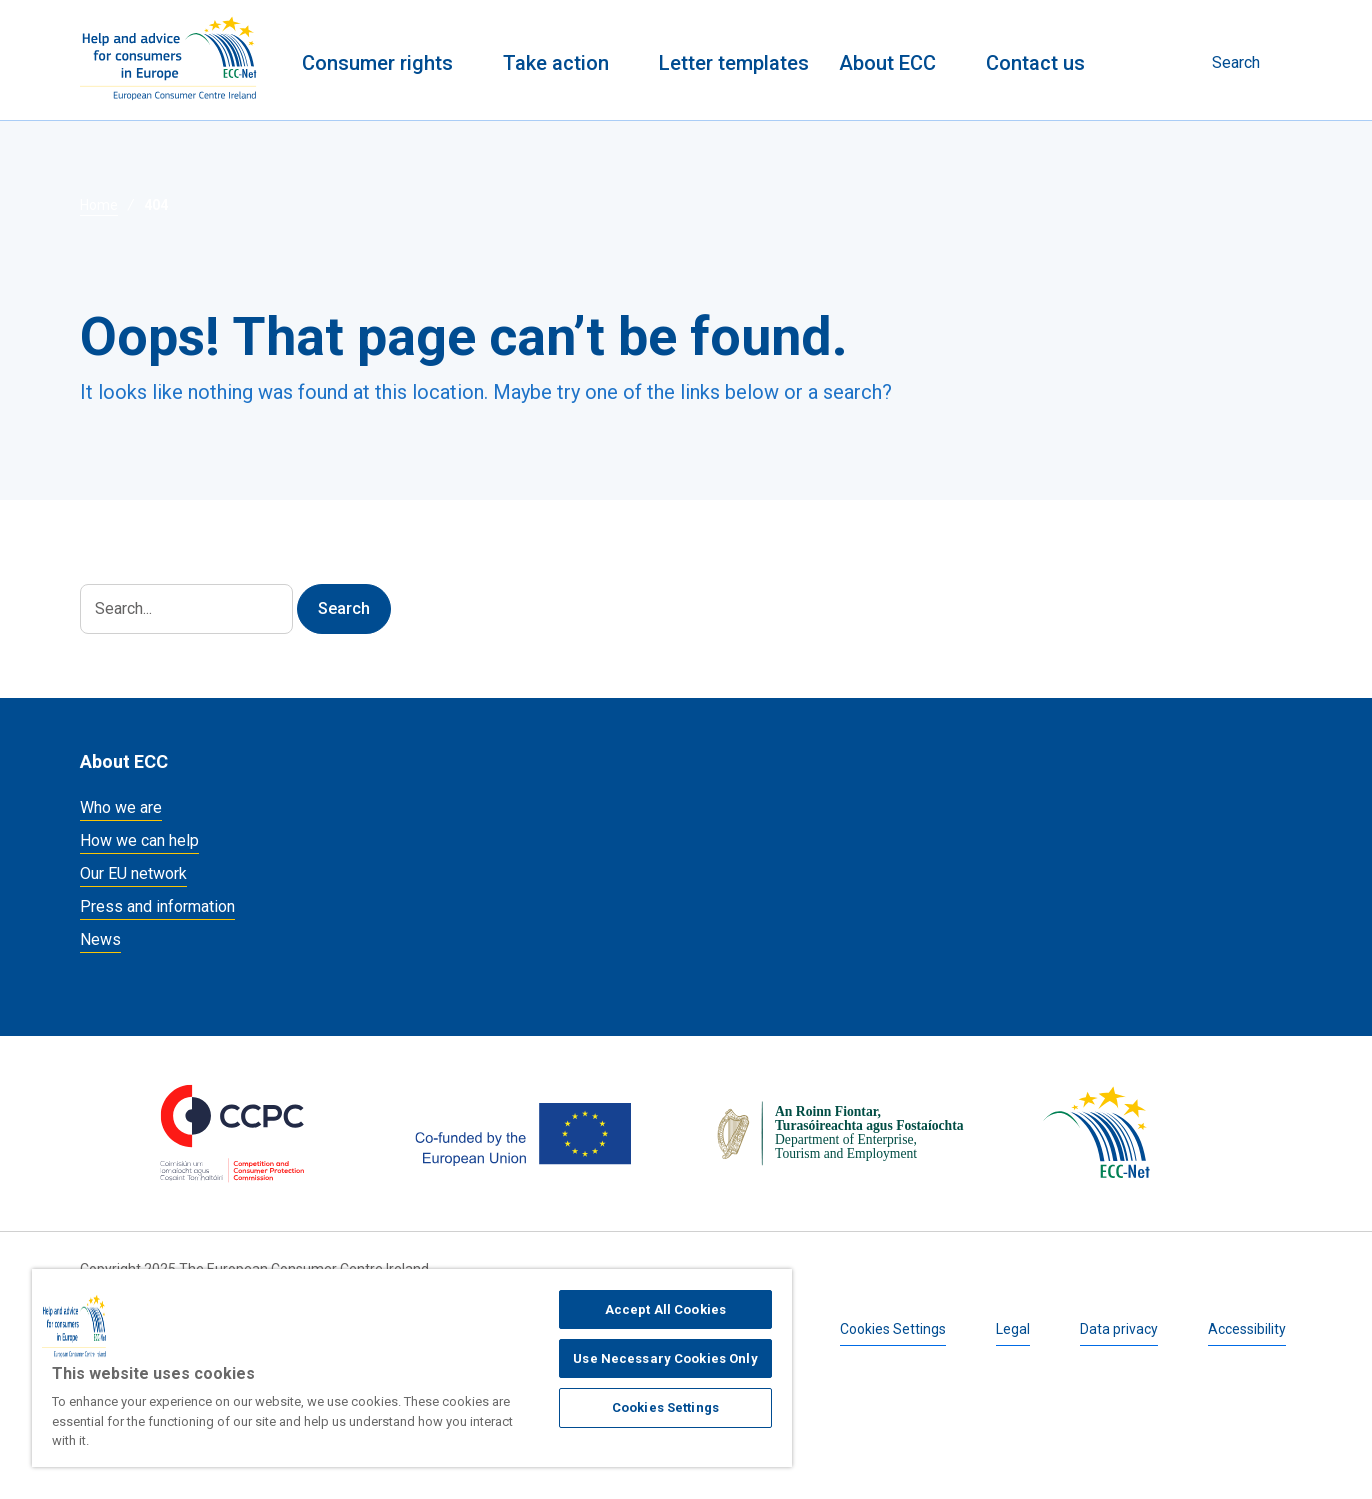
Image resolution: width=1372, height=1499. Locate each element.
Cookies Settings (893, 1329)
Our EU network (133, 873)
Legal (1013, 1329)
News (100, 939)
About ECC (887, 63)
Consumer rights (377, 63)
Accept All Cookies (665, 1309)
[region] (412, 1368)
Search (1236, 62)
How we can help (139, 840)
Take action (556, 63)
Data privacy (1119, 1329)
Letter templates (734, 63)
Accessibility (1247, 1329)
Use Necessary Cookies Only (665, 1358)
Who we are (121, 807)
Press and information (157, 906)
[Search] (186, 609)
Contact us (1035, 63)
